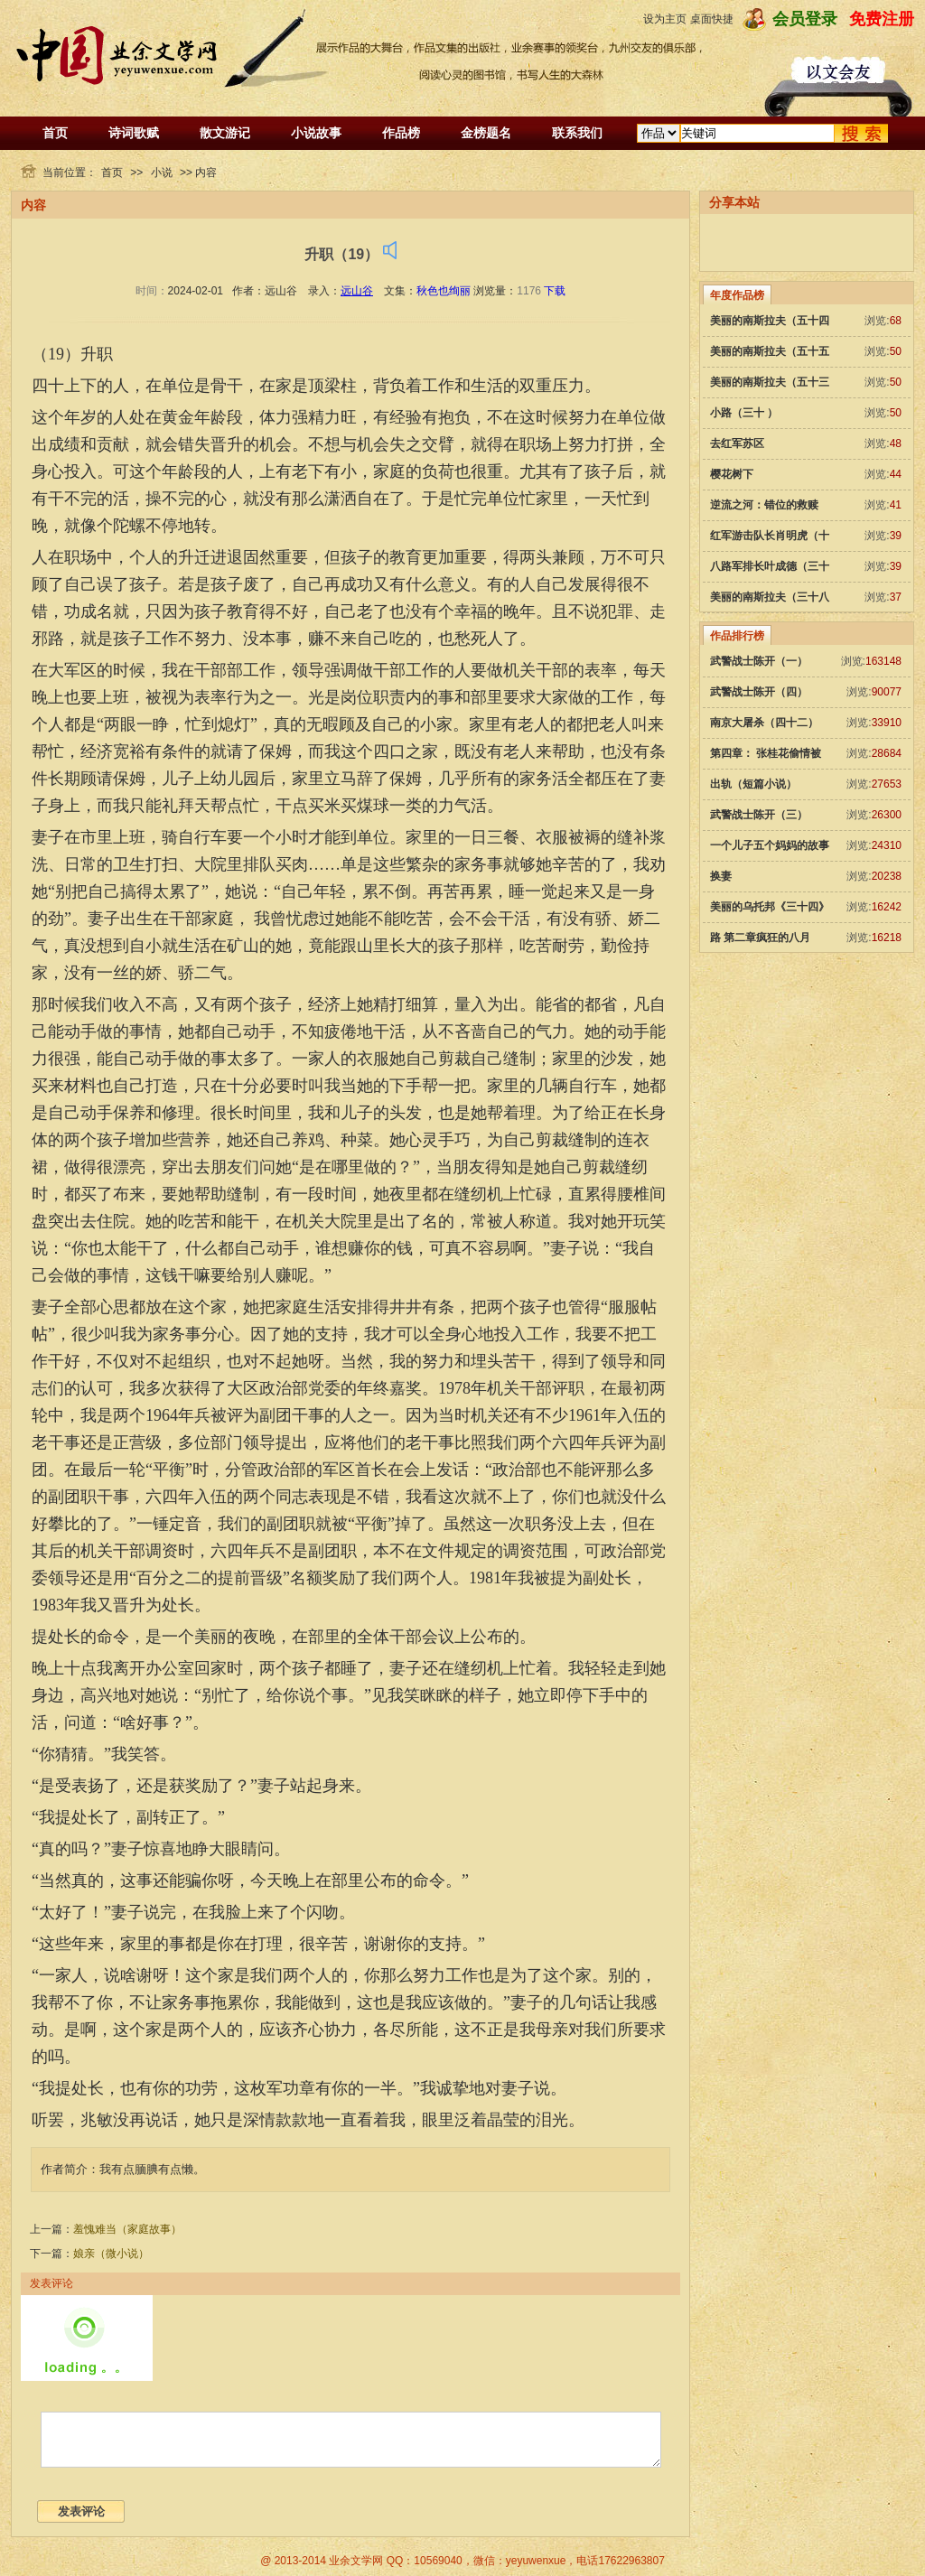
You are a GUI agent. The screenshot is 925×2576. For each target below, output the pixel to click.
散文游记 (225, 133)
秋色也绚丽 (443, 291)
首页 (55, 133)
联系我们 (577, 133)
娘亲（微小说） (111, 2253)
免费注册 (881, 19)
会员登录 (804, 19)
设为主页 (665, 19)
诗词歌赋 (133, 133)
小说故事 (316, 133)
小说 (162, 172)
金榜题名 (486, 133)
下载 (554, 291)
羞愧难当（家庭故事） (127, 2229)
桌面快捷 (711, 19)
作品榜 (401, 133)
